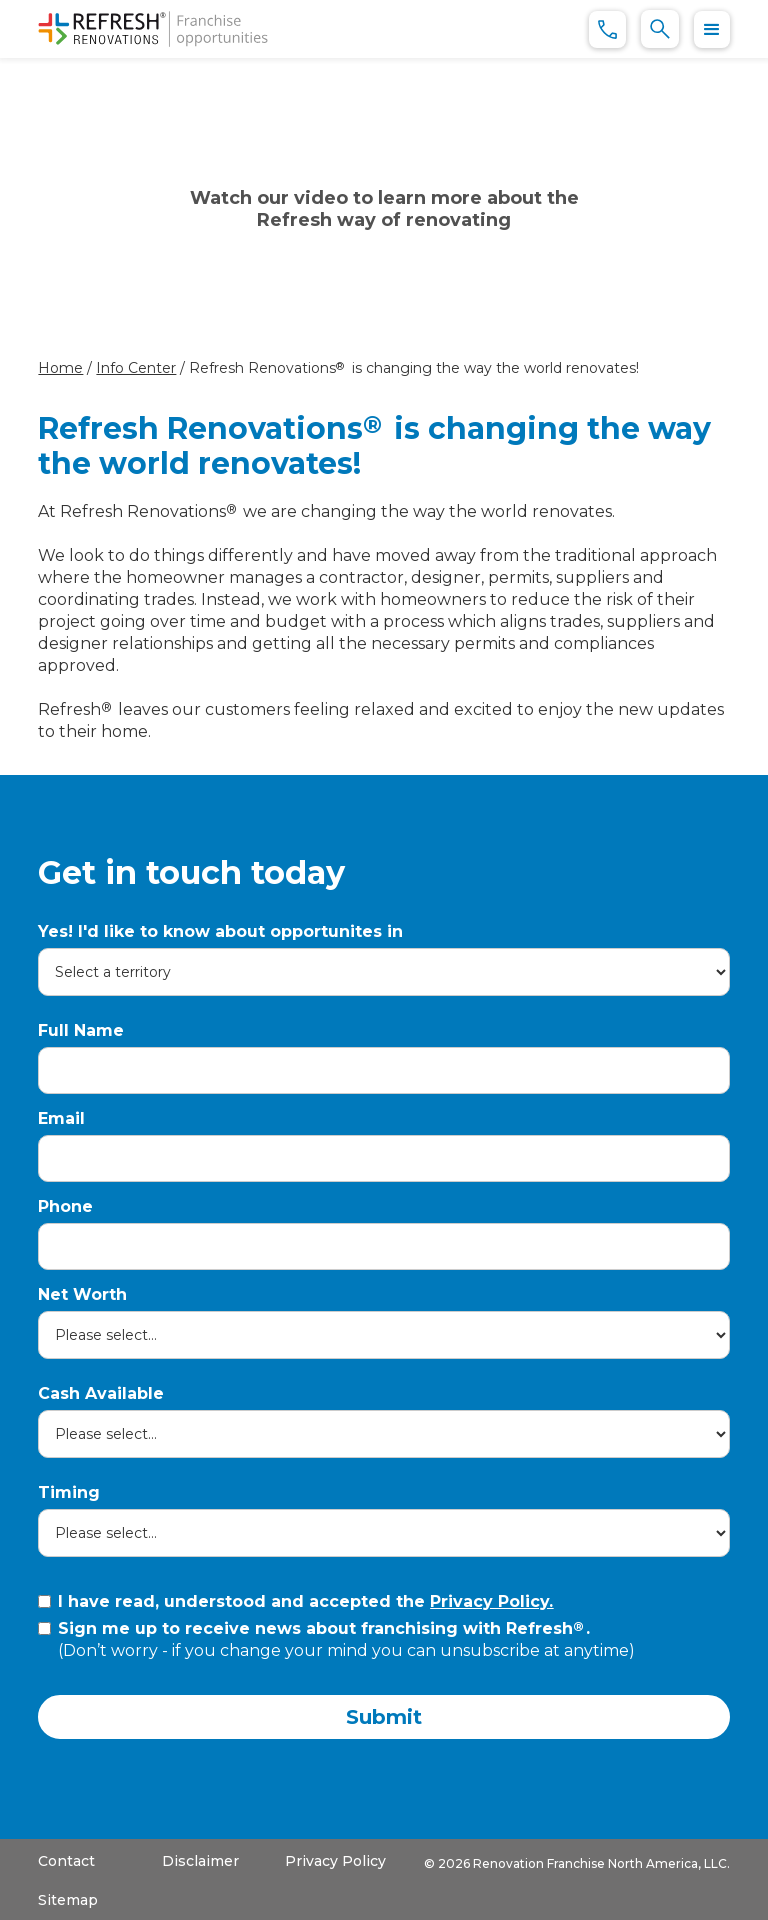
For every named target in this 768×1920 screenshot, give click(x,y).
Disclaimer (200, 1861)
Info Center (136, 368)
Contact (66, 1861)
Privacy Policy (335, 1861)
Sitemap (68, 1900)
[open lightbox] (384, 207)
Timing (69, 1492)
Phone (65, 1206)
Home (60, 368)
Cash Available (101, 1393)
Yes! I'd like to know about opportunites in (220, 931)
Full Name (81, 1030)
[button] (712, 29)
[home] (153, 29)
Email (61, 1118)
